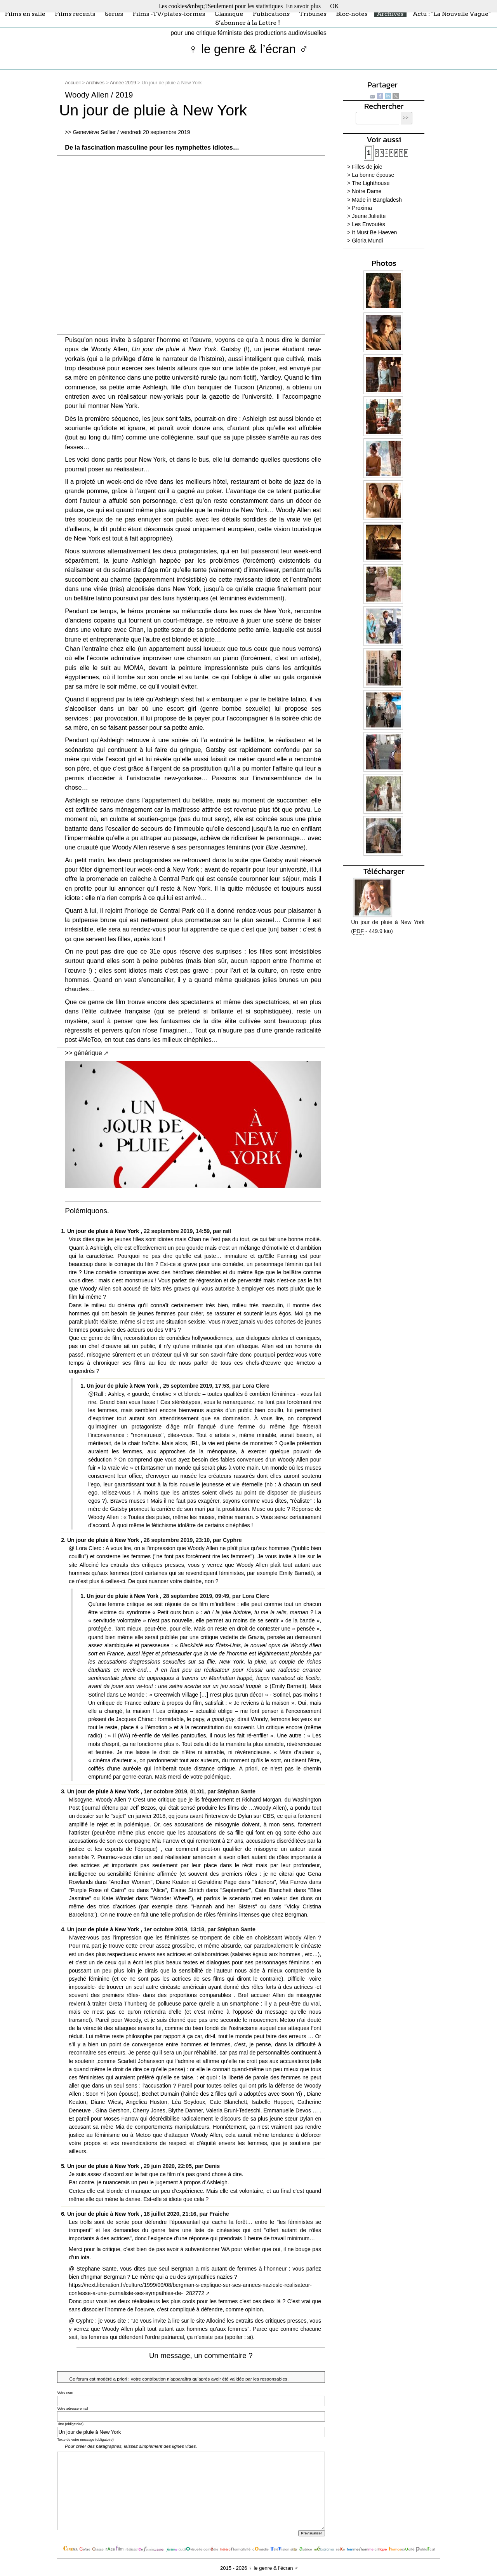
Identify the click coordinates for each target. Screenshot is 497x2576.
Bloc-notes (351, 13)
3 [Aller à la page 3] (382, 153)
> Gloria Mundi (365, 240)
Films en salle (25, 13)
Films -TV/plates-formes (168, 13)
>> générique (83, 1052)
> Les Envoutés (366, 224)
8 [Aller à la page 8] (406, 153)
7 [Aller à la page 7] (401, 153)
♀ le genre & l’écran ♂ (249, 49)
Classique (229, 13)
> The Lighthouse (368, 183)
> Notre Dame (364, 191)
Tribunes (313, 13)
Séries (114, 13)
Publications (271, 13)
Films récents (75, 13)
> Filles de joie (364, 167)
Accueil (72, 82)
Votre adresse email (72, 2408)
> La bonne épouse (370, 175)
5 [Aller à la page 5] (391, 153)
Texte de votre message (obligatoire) (85, 2440)
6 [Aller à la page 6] (396, 153)
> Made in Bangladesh (374, 200)
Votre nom (65, 2393)
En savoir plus (303, 6)
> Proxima (359, 208)
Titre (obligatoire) (70, 2424)
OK (334, 6)
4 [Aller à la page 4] (387, 153)
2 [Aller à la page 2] (377, 153)
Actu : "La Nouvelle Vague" (451, 13)
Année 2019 (123, 82)
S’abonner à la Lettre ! (247, 22)
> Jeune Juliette (366, 216)
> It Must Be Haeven (372, 232)
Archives (390, 13)
